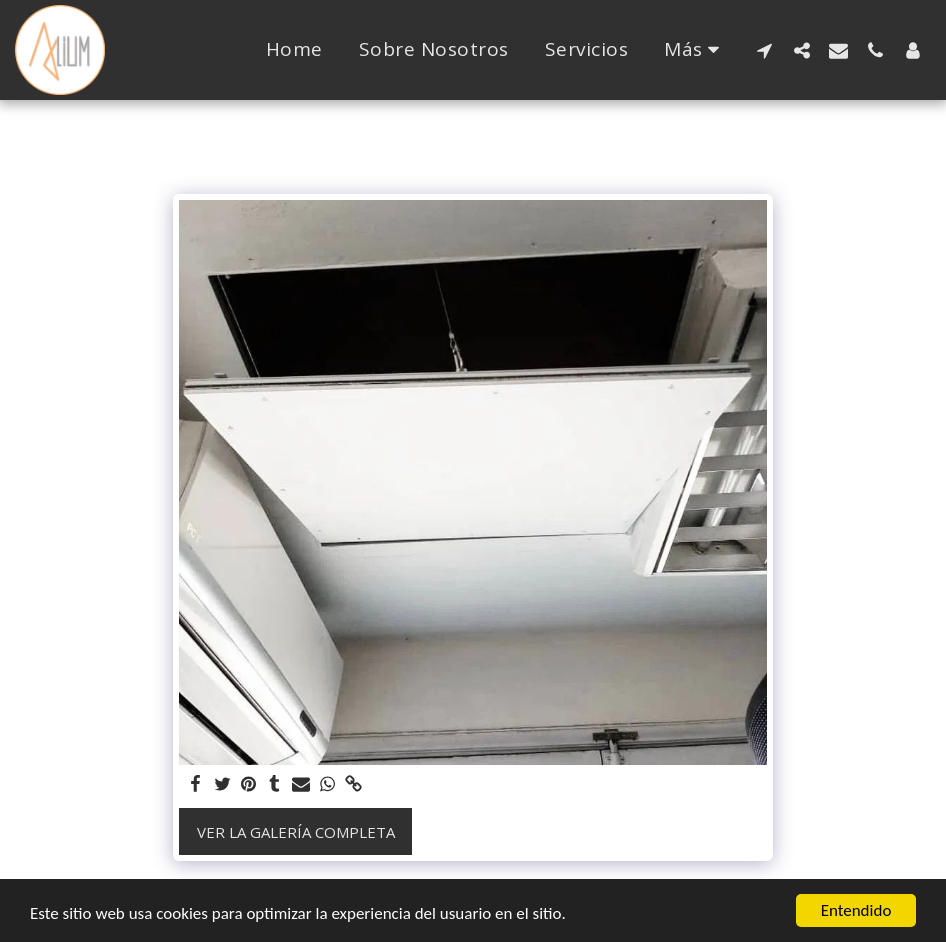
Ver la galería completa (296, 832)
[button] (764, 50)
